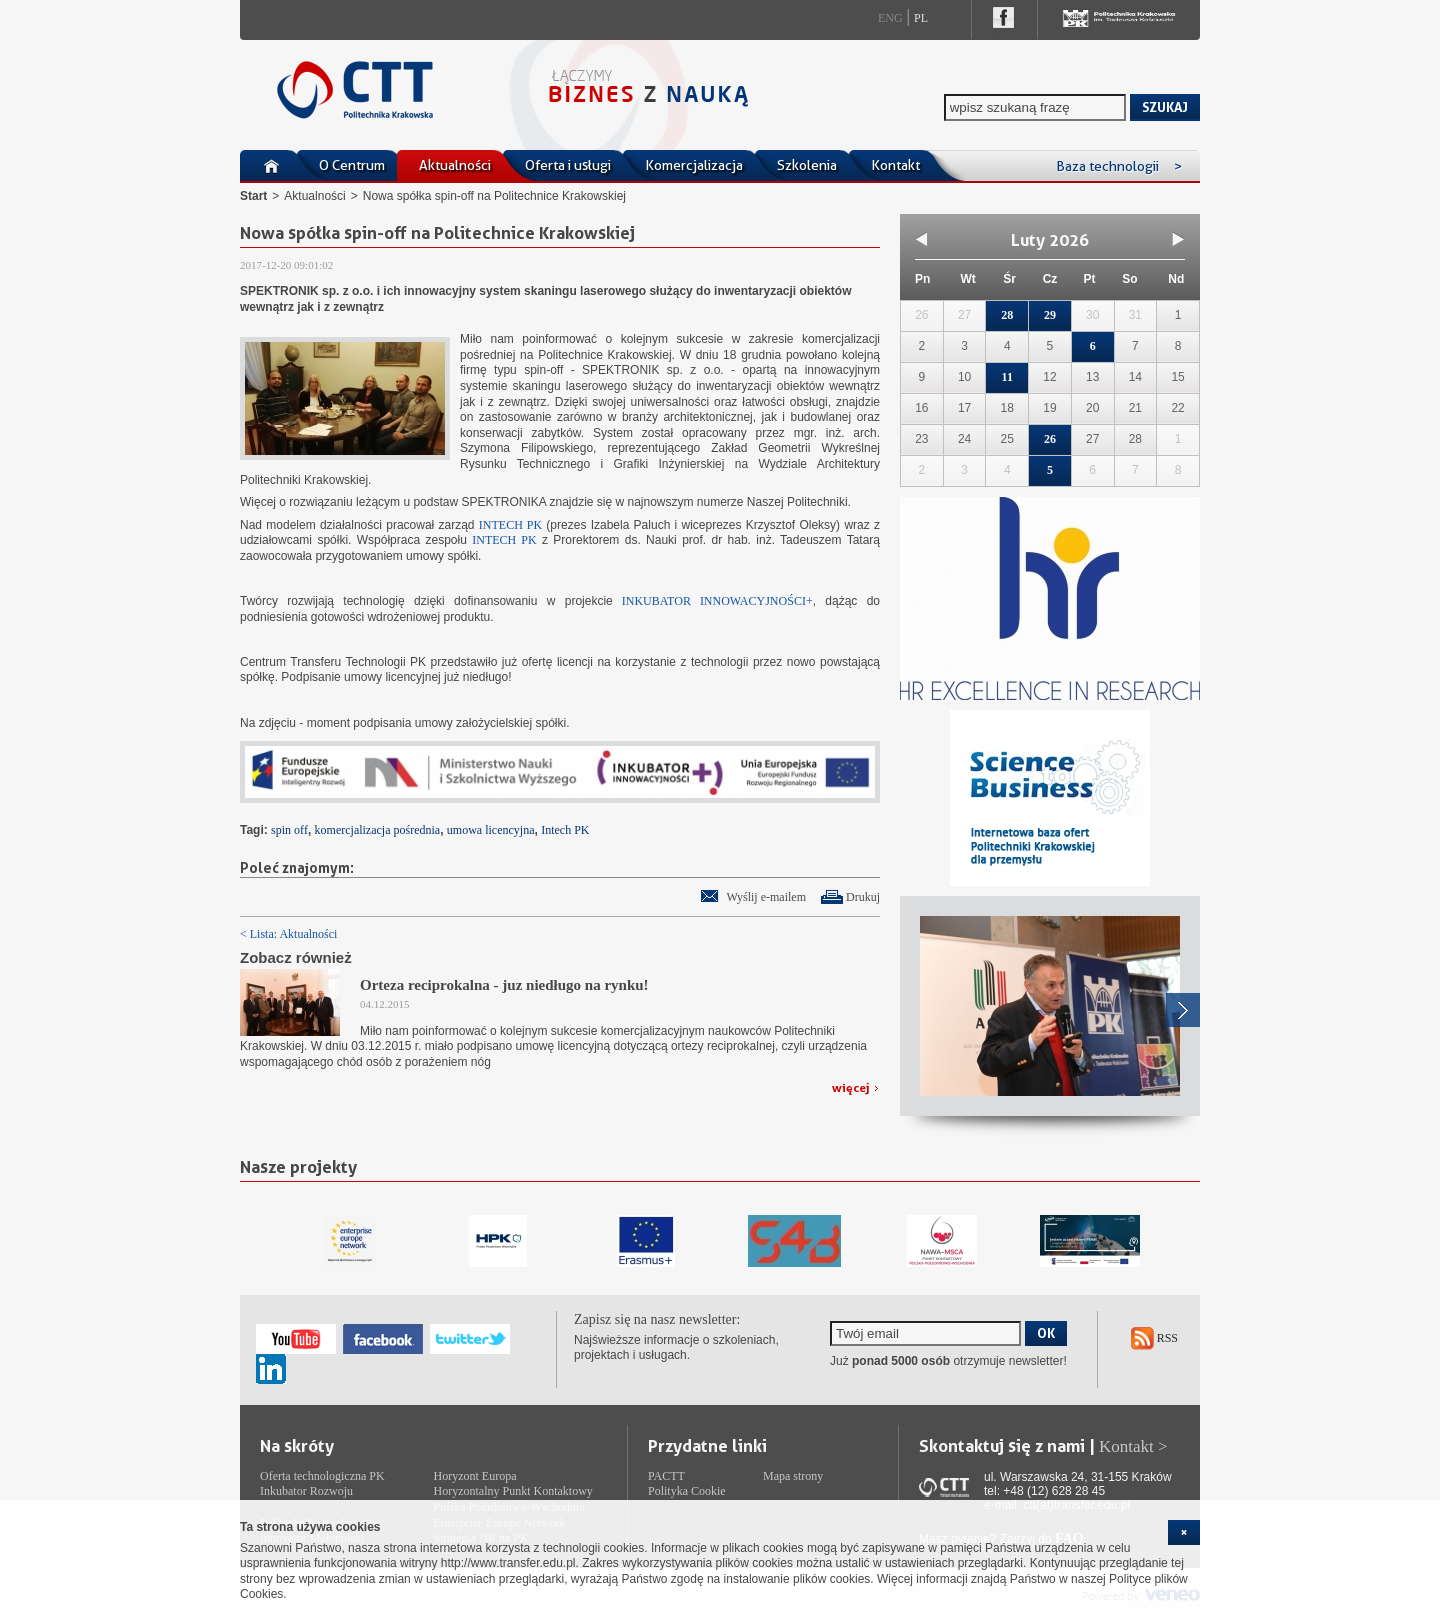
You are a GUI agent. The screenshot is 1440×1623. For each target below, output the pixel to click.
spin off (289, 830)
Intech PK (565, 830)
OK (1046, 1333)
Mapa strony (793, 1476)
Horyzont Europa (475, 1476)
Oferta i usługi (568, 165)
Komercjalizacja (694, 165)
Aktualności (455, 165)
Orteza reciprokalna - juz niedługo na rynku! (504, 985)
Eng (890, 18)
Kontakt (895, 165)
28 (1007, 315)
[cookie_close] (1184, 1532)
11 (1007, 377)
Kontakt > (1133, 1446)
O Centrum (352, 165)
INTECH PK (510, 525)
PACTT (666, 1476)
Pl (921, 18)
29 (1050, 315)
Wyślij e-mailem (766, 897)
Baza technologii (1119, 166)
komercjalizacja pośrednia (378, 830)
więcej (851, 1087)
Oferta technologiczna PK (322, 1476)
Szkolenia (807, 165)
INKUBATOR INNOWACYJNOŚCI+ (713, 601)
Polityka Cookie (687, 1491)
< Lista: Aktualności (288, 934)
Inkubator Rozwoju (306, 1491)
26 (1050, 439)
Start (253, 196)
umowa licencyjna (491, 830)
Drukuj (863, 897)
